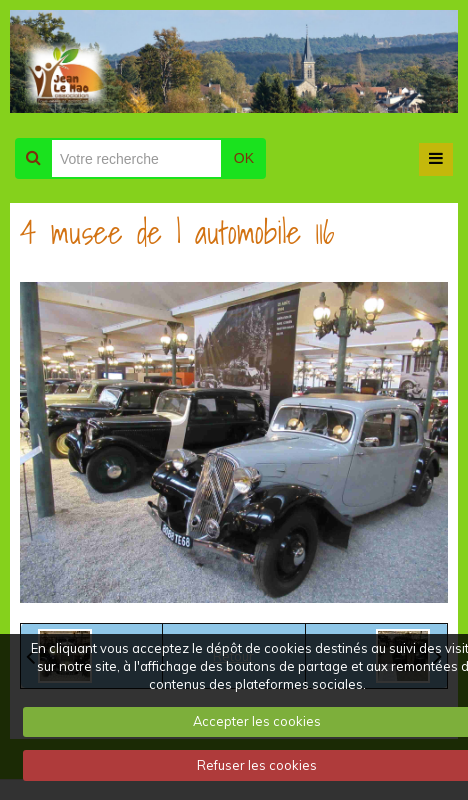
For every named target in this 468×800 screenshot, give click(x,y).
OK (244, 158)
